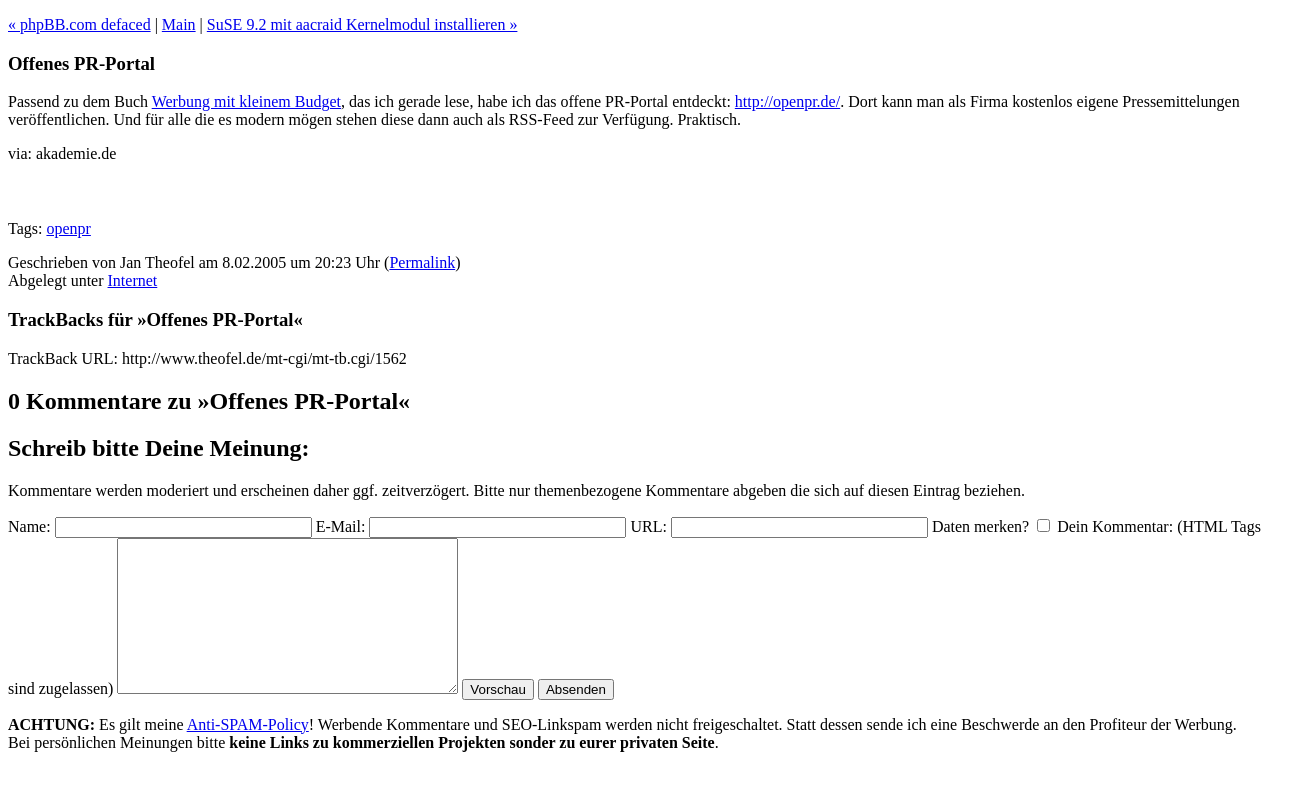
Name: (29, 526)
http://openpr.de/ (787, 101)
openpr (68, 228)
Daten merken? (980, 526)
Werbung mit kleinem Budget (246, 101)
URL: (648, 526)
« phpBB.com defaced (79, 24)
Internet (133, 280)
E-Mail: (341, 526)
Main (179, 24)
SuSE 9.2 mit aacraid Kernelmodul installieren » (362, 24)
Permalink (422, 262)
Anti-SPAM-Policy (248, 754)
